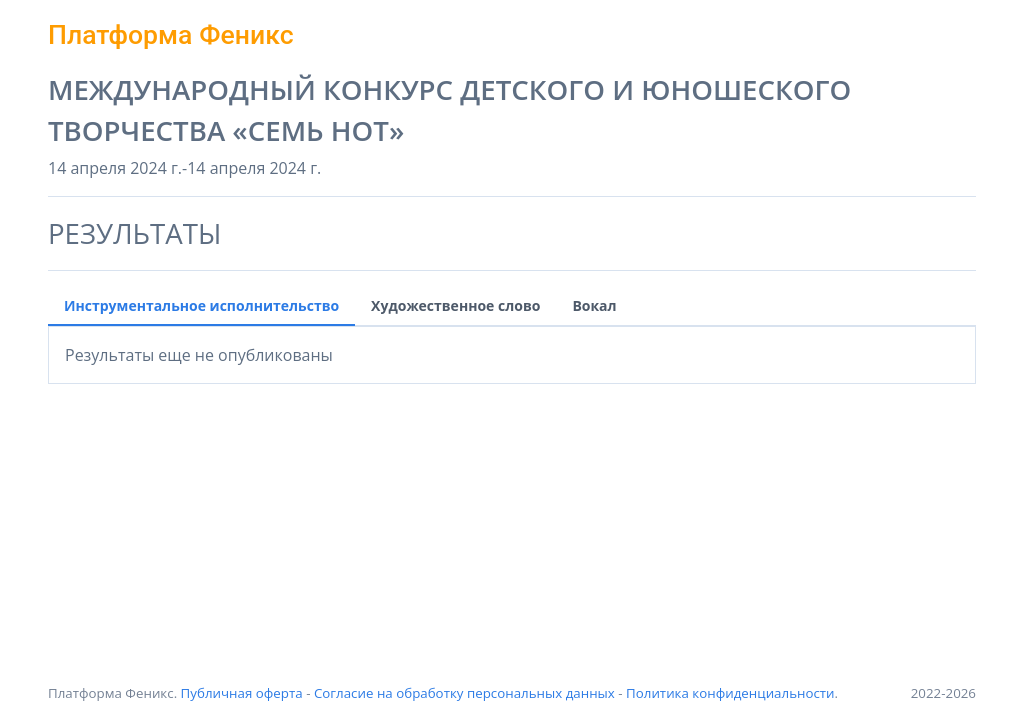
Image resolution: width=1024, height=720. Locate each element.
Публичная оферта (242, 693)
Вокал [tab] (594, 305)
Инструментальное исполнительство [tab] (201, 305)
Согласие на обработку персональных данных (464, 693)
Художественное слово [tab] (455, 305)
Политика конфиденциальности (730, 693)
